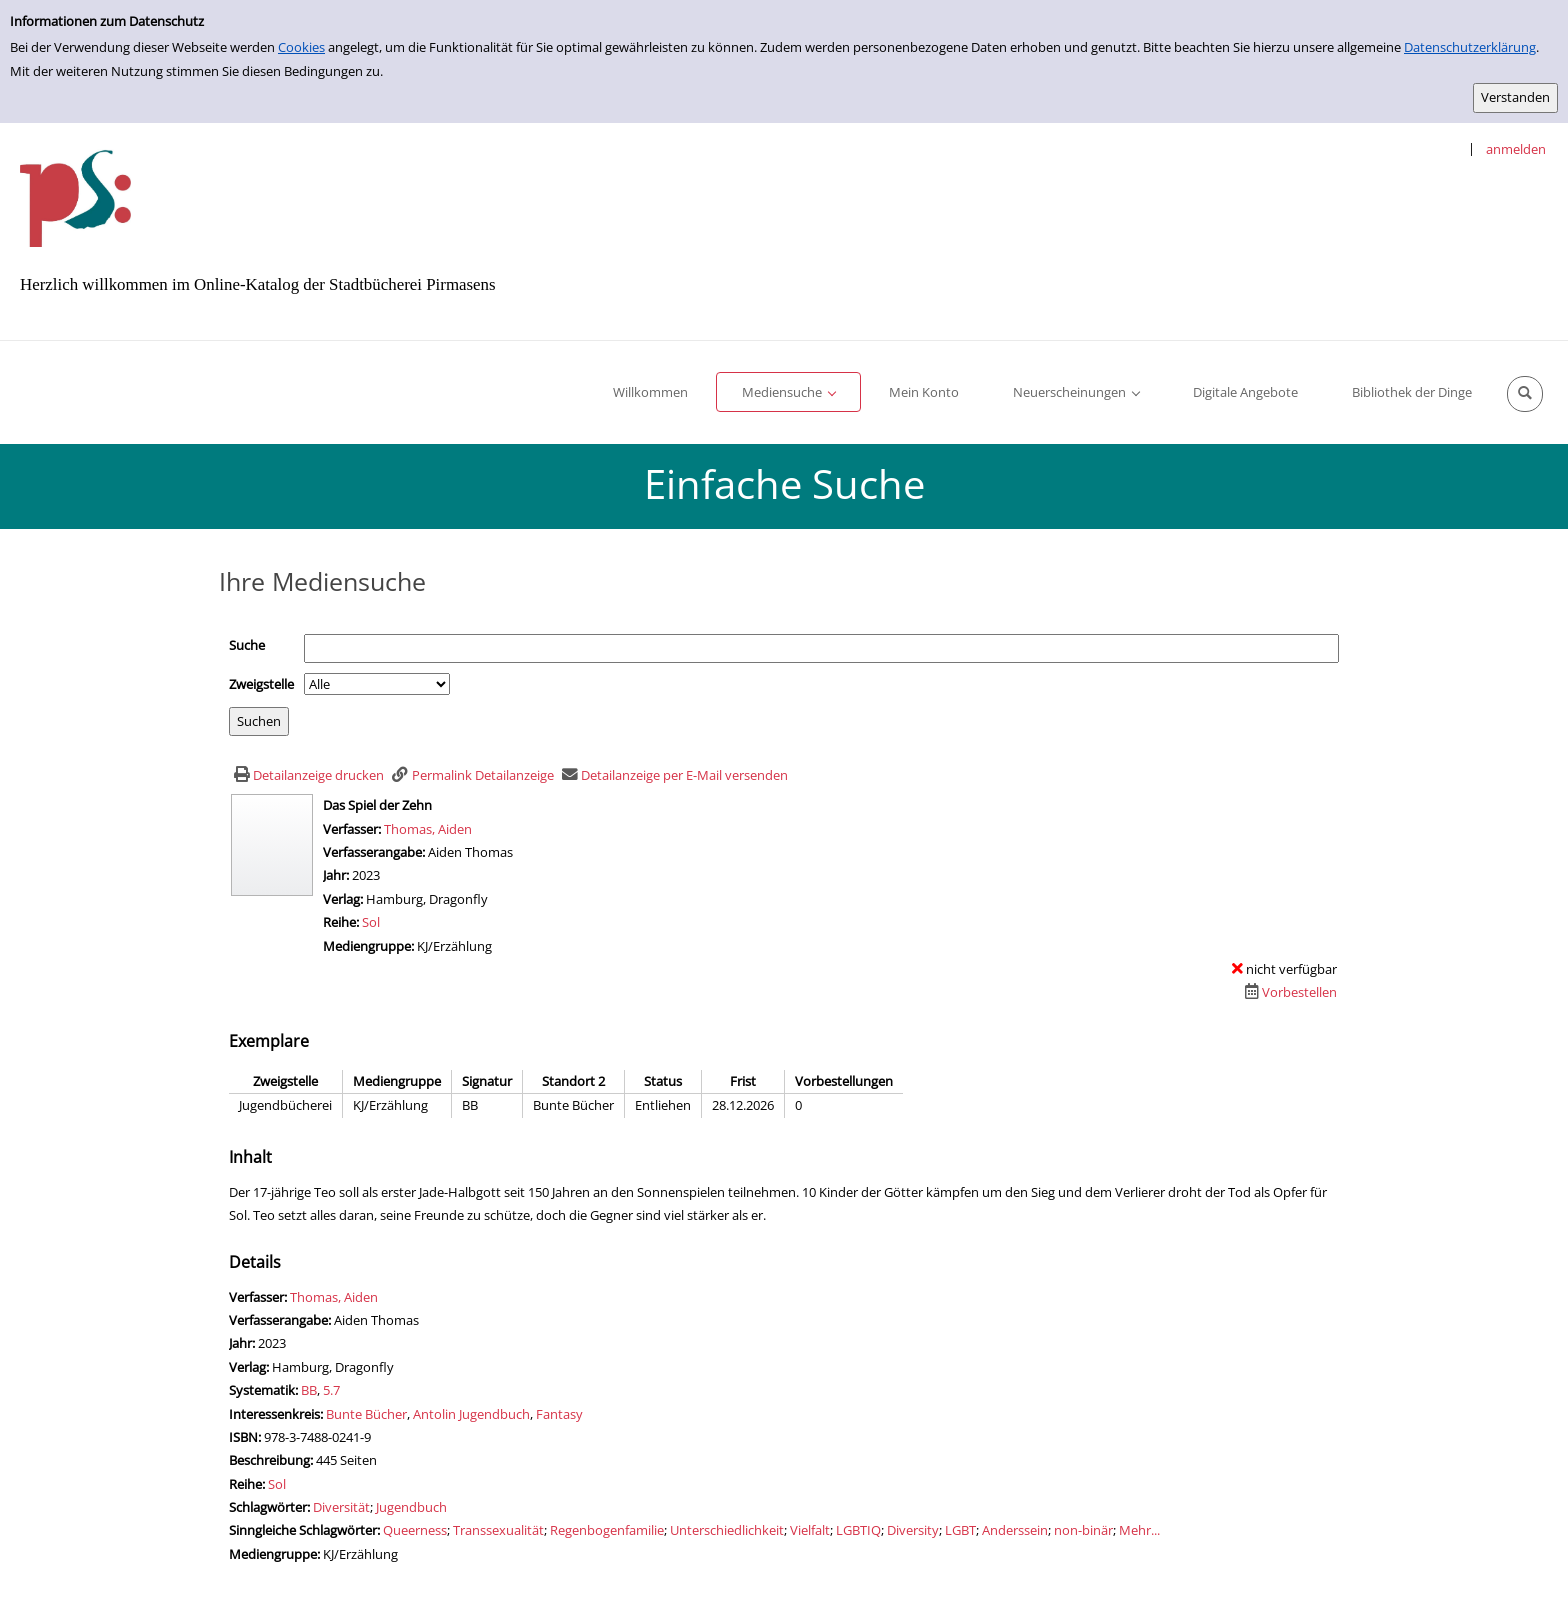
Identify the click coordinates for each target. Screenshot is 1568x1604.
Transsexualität (498, 1530)
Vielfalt (810, 1530)
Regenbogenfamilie (607, 1530)
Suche (247, 645)
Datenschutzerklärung (1470, 47)
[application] (788, 392)
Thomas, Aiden (428, 829)
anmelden (1516, 149)
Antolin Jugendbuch (471, 1414)
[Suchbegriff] (821, 648)
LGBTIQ (858, 1530)
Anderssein (1015, 1530)
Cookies (301, 47)
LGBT (960, 1530)
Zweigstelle (261, 684)
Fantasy (559, 1414)
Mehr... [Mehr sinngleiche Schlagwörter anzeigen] (1139, 1530)
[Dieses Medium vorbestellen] (1288, 992)
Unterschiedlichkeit (727, 1530)
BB (309, 1390)
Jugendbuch (411, 1507)
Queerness (415, 1530)
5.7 (331, 1390)
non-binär (1083, 1530)
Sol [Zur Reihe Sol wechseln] (371, 922)
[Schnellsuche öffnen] (1525, 394)
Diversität (341, 1507)
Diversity (913, 1530)
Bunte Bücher (366, 1414)
